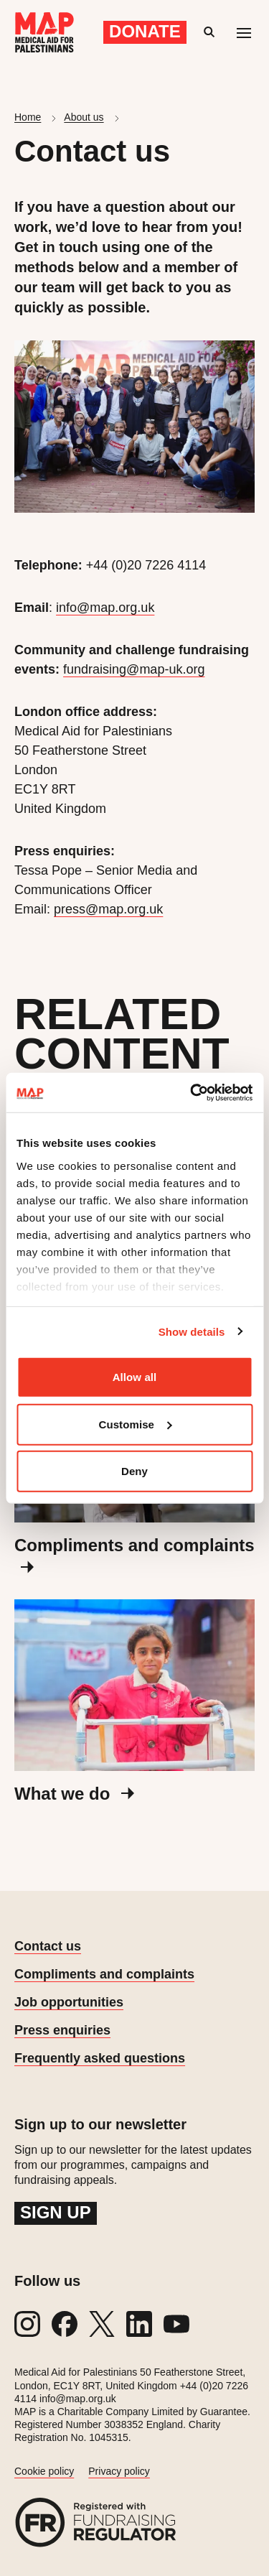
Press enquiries (62, 2030)
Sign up (55, 2212)
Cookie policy (44, 2471)
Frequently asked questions (99, 2058)
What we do (74, 1793)
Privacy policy (119, 2471)
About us (83, 117)
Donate (145, 31)
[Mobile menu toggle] (244, 32)
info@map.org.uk (105, 607)
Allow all (135, 1377)
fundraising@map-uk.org (133, 669)
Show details (192, 1331)
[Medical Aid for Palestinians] (44, 32)
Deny (134, 1471)
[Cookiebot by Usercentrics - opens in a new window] (192, 1092)
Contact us (47, 1946)
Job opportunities (68, 2002)
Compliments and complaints (104, 1974)
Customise (134, 1424)
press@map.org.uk (108, 909)
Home (27, 117)
